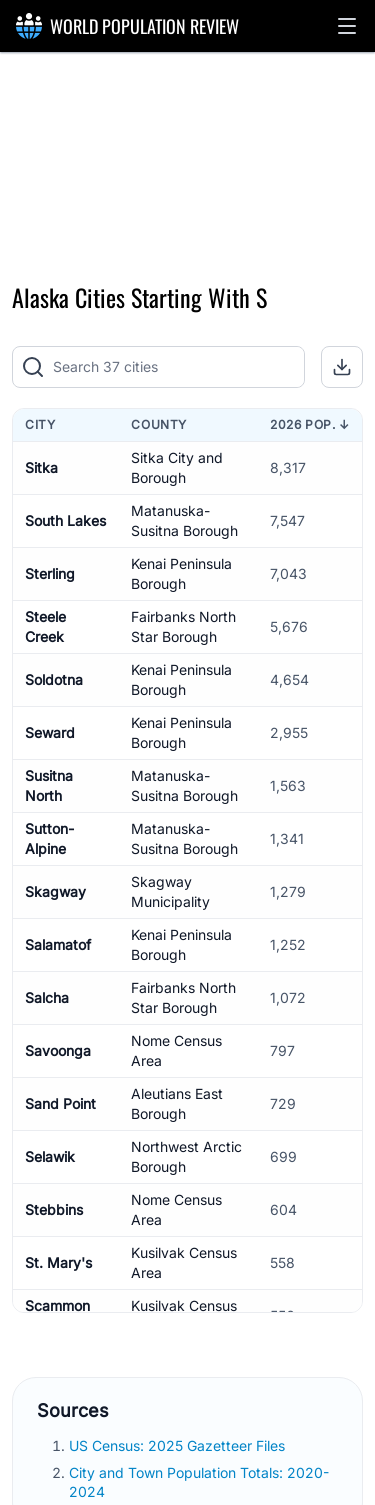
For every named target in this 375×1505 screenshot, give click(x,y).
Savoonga (58, 1050)
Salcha (47, 997)
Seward (50, 732)
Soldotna (54, 679)
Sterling (50, 573)
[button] (347, 26)
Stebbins (54, 1209)
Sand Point (60, 1103)
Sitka (41, 467)
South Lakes (65, 520)
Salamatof (58, 944)
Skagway (55, 891)
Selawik (50, 1156)
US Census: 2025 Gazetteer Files (179, 1445)
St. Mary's (58, 1262)
